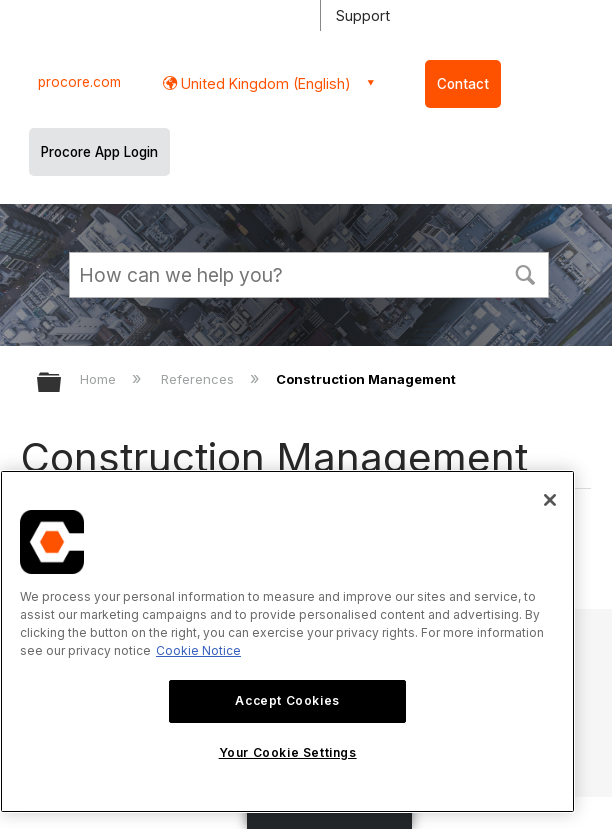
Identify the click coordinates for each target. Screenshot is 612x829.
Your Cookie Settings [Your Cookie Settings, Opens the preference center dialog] (288, 752)
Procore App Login (99, 152)
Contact (463, 84)
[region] (287, 641)
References (199, 379)
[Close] (550, 500)
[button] (525, 273)
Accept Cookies (287, 700)
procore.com (79, 82)
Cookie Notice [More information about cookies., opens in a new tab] (198, 650)
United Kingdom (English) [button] (264, 83)
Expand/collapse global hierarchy (62, 383)
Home (100, 379)
